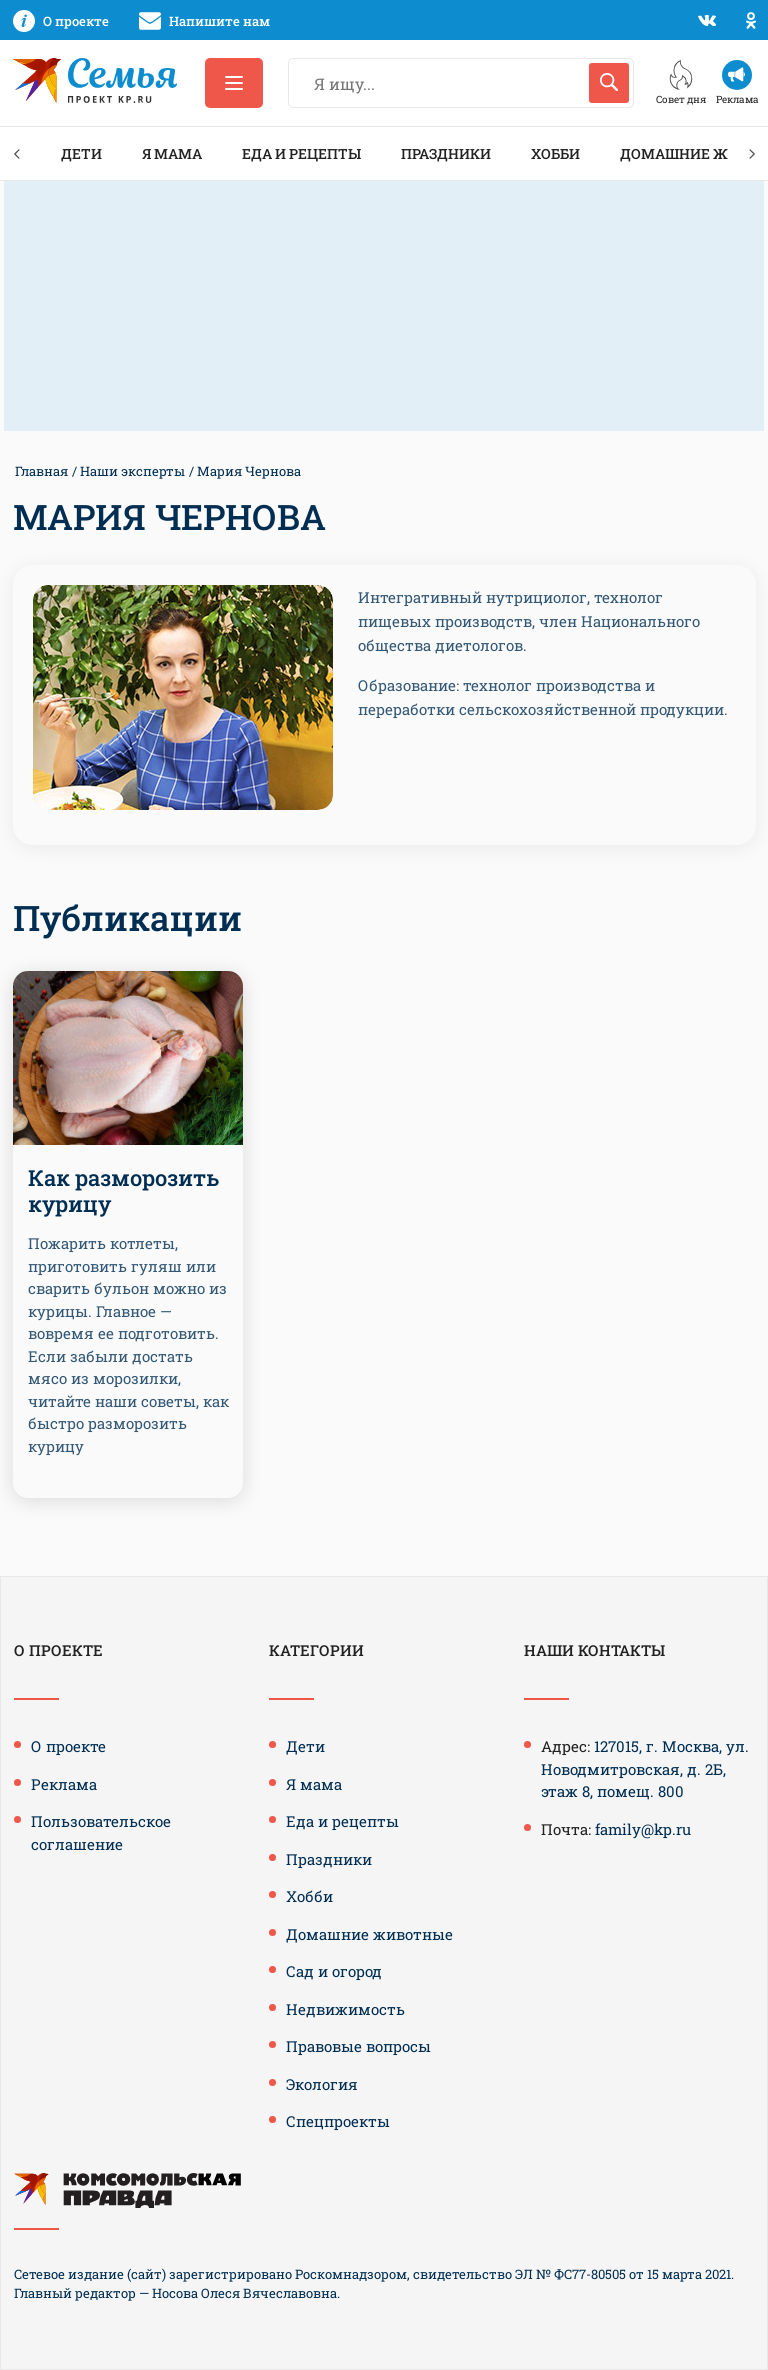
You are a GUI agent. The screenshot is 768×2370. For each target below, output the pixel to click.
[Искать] (609, 83)
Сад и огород (334, 1971)
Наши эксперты (132, 471)
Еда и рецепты (301, 153)
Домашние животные (369, 1934)
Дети (81, 153)
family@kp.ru (643, 1829)
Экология (322, 2084)
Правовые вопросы (358, 2046)
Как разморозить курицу (123, 1190)
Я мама (172, 153)
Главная (41, 471)
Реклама (64, 1784)
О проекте (68, 1746)
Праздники (446, 153)
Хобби (555, 153)
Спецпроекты (338, 2121)
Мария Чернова (249, 471)
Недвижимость (345, 2009)
